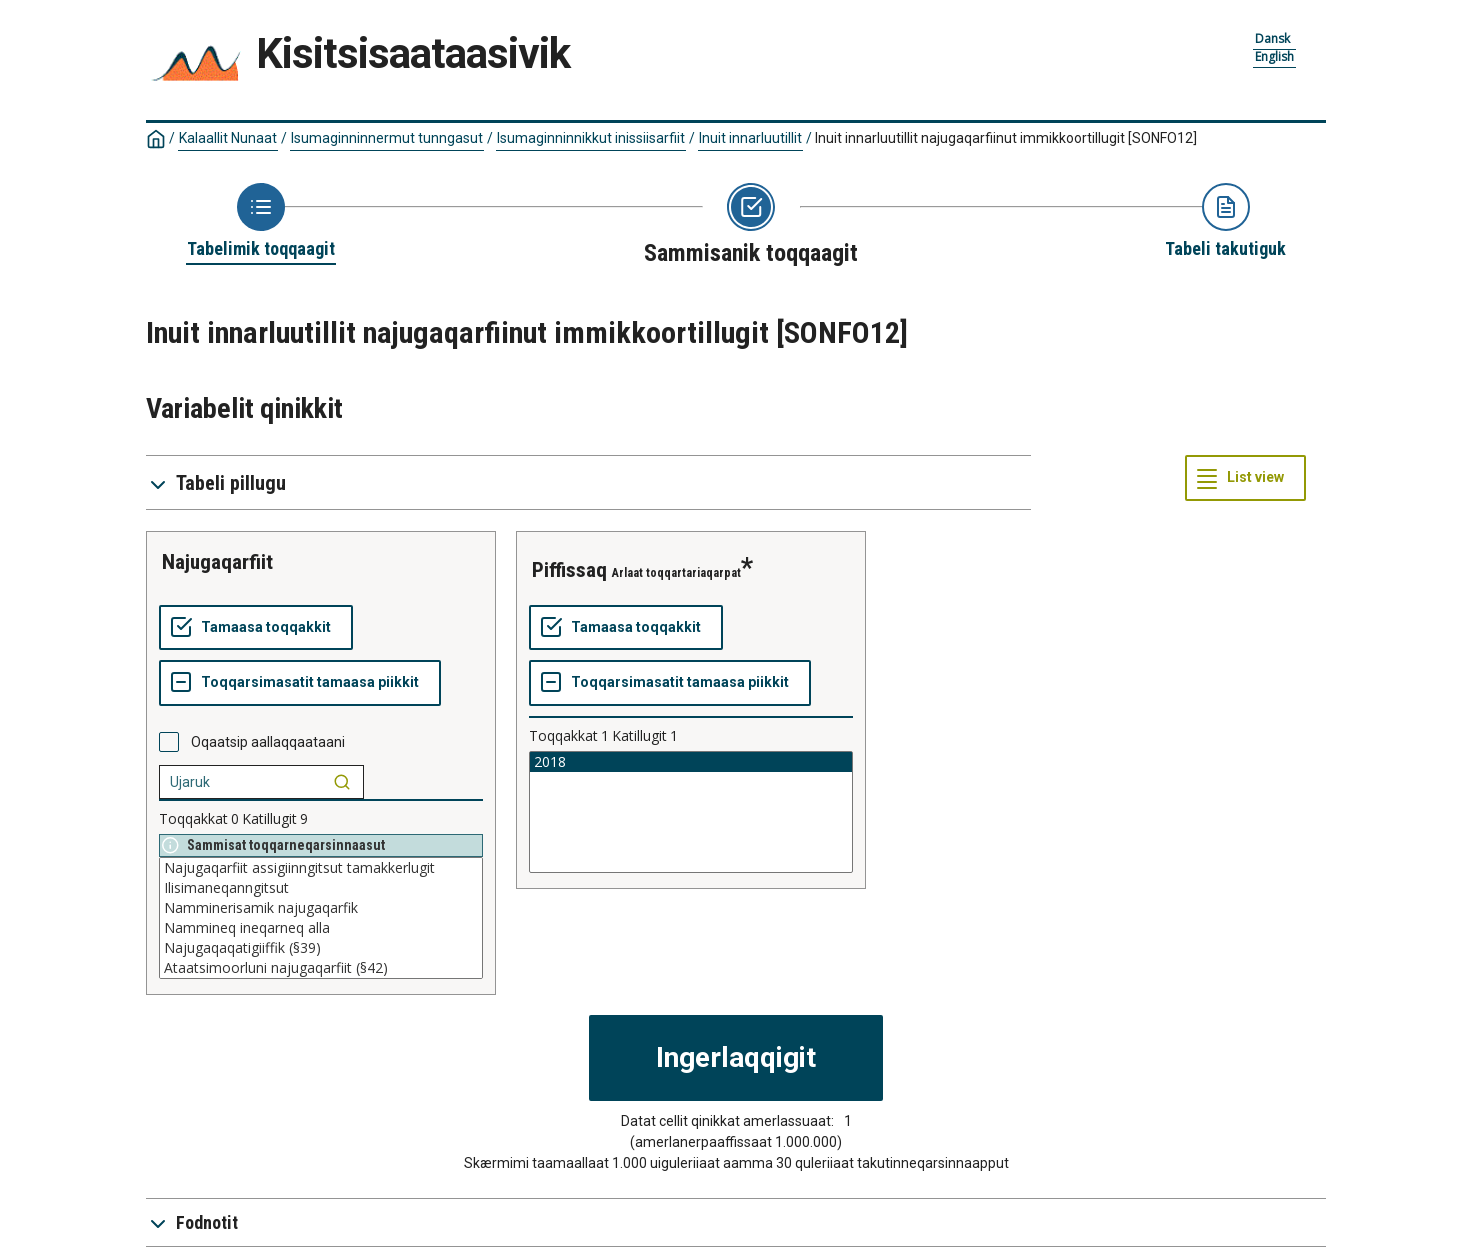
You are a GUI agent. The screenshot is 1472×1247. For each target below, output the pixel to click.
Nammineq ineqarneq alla (321, 928)
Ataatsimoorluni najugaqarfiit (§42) (321, 968)
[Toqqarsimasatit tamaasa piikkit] (300, 683)
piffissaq (569, 570)
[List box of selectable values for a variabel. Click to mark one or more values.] (321, 918)
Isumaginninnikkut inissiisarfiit (591, 138)
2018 (691, 762)
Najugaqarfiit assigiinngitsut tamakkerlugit (321, 868)
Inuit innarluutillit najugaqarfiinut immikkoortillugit (1006, 138)
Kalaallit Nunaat (228, 138)
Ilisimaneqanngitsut (321, 888)
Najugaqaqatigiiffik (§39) (321, 948)
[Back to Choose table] (261, 222)
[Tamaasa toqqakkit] (256, 628)
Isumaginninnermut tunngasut (387, 138)
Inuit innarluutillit (750, 138)
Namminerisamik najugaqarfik (321, 908)
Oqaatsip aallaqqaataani (268, 742)
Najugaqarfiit (217, 562)
